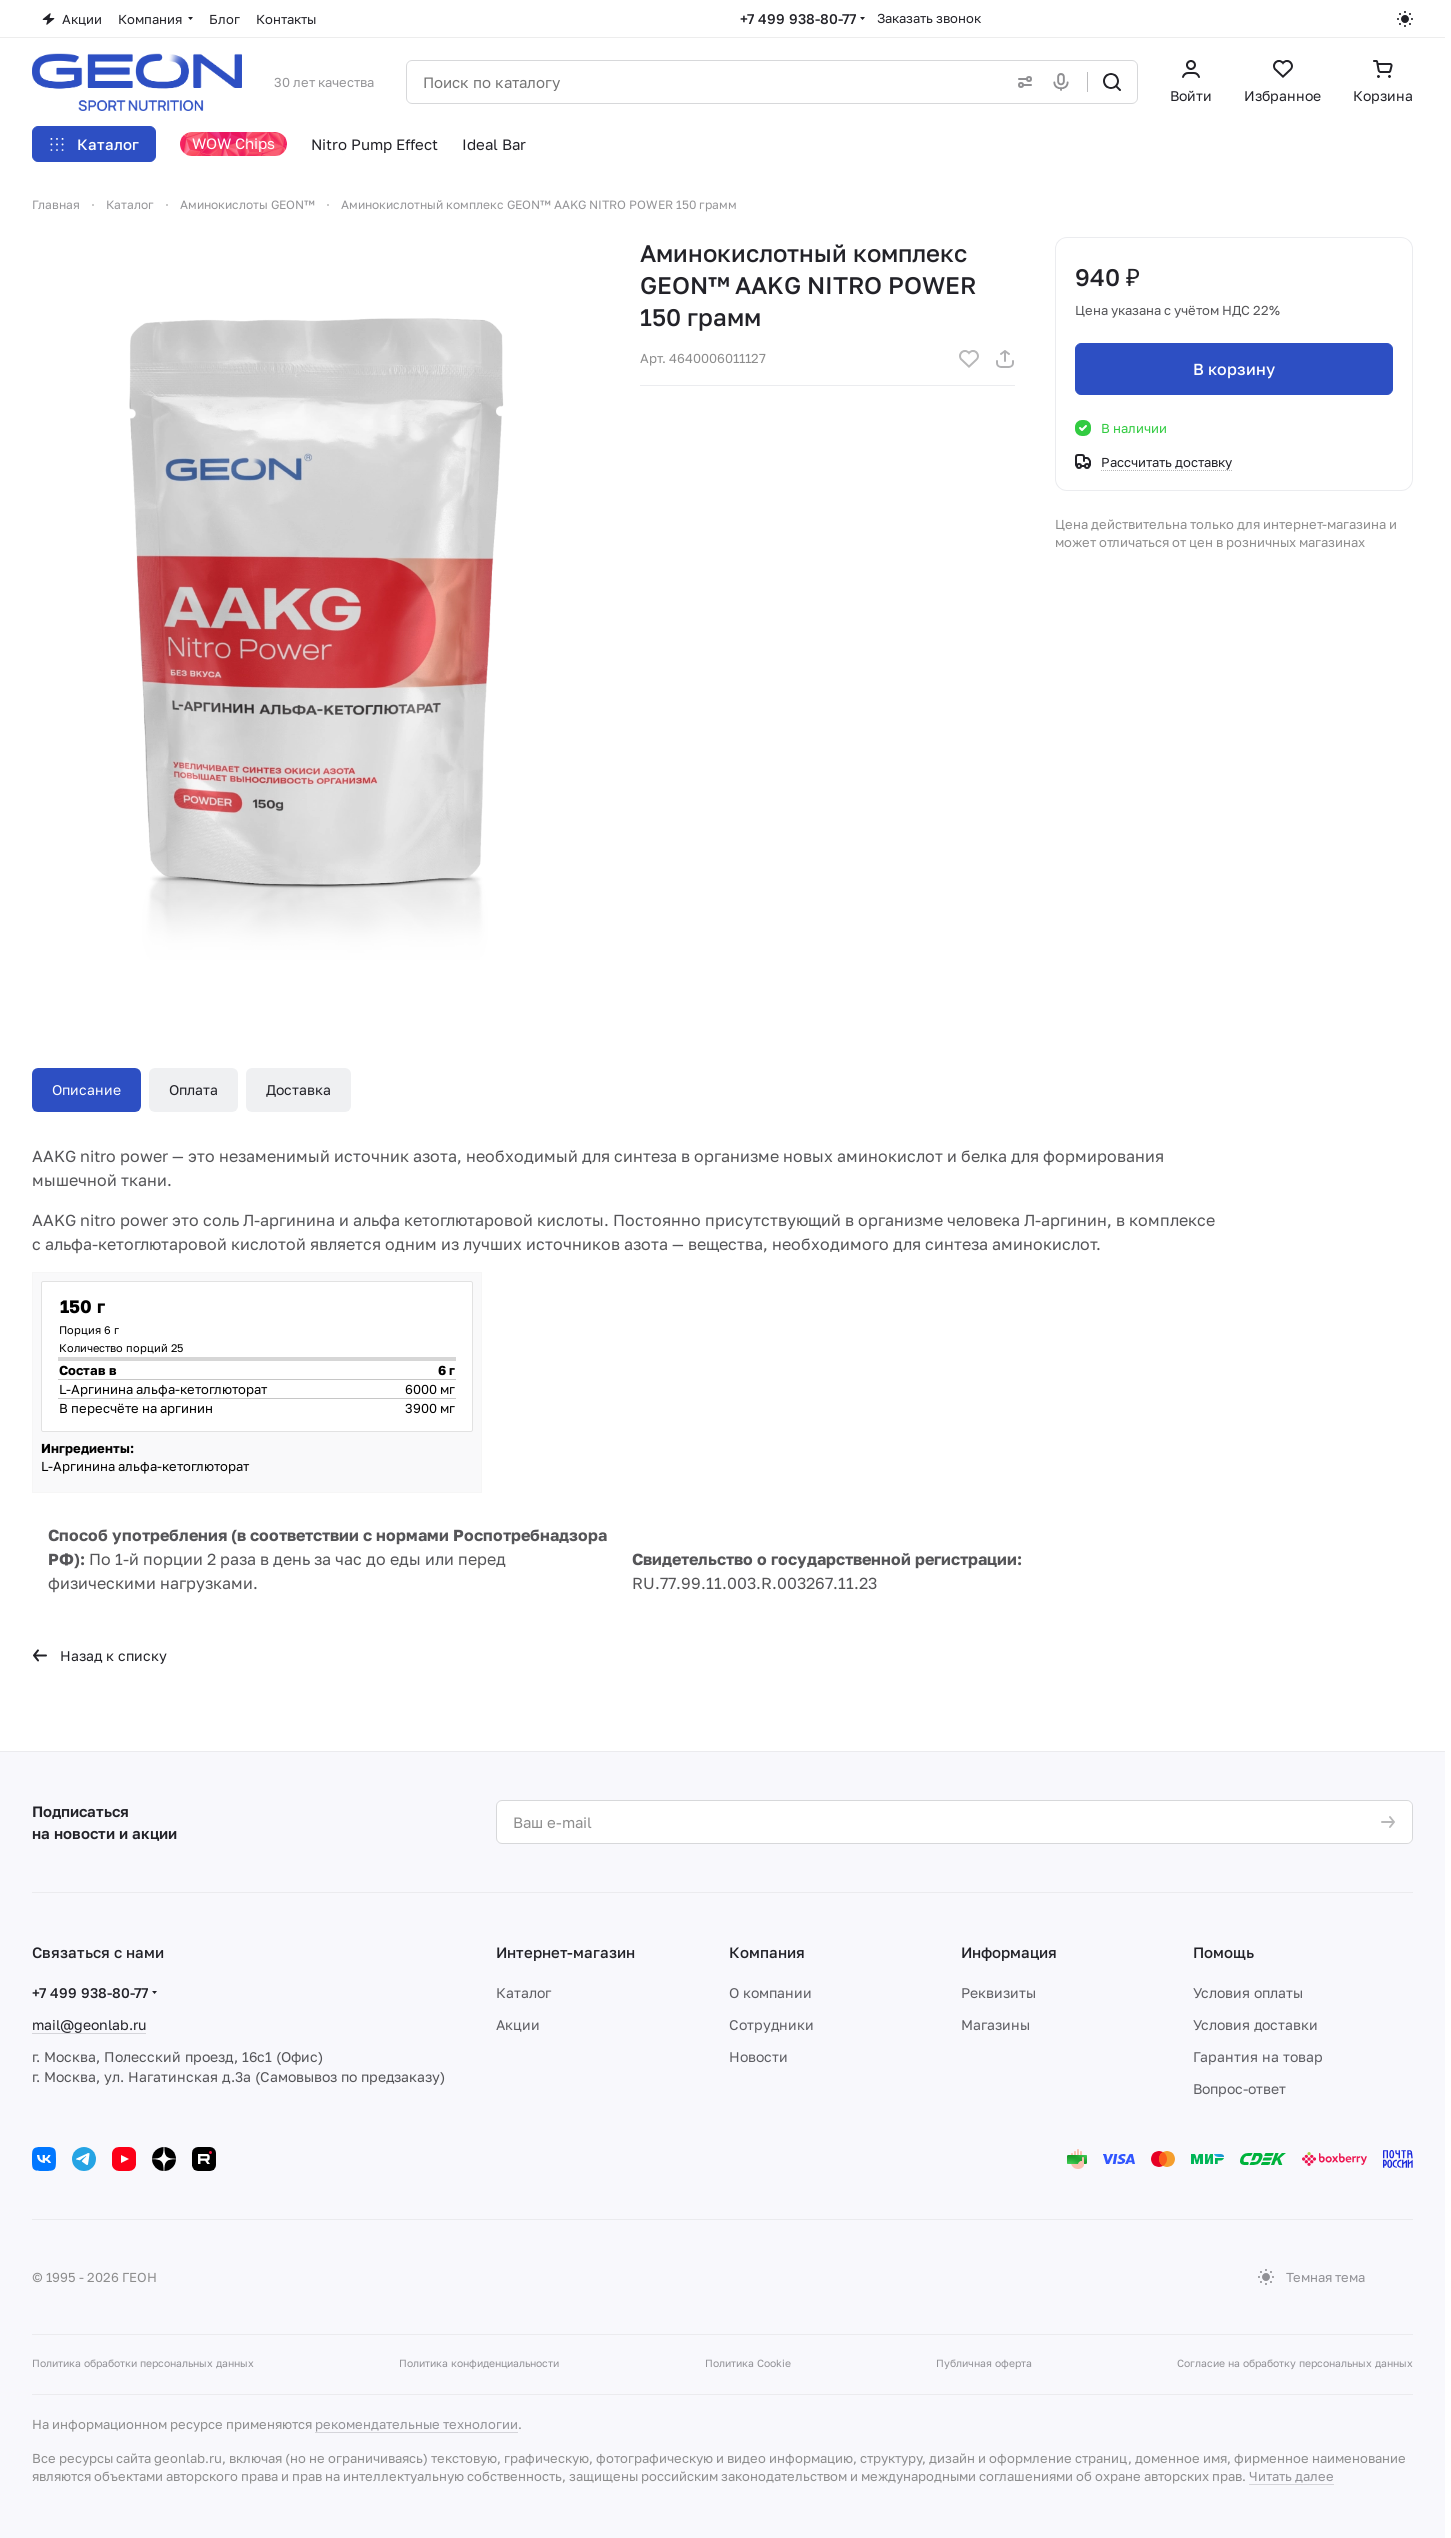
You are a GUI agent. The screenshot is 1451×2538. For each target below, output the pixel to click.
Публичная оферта (984, 2363)
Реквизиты (998, 1992)
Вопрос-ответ (1239, 2088)
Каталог (523, 1992)
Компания (767, 1952)
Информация (1009, 1952)
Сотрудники (771, 2024)
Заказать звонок (929, 18)
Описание (86, 1089)
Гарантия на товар (1258, 2056)
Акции (518, 2024)
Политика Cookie (748, 2363)
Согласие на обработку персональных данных (1295, 2363)
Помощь (1223, 1952)
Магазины (995, 2024)
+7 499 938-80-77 (798, 18)
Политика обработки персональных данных (143, 2363)
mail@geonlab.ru (89, 2024)
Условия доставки (1255, 2024)
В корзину (1234, 369)
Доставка (298, 1089)
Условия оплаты (1248, 1992)
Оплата (193, 1089)
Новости (758, 2056)
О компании (770, 1992)
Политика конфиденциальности (479, 2363)
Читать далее (1291, 2476)
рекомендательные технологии (416, 2424)
